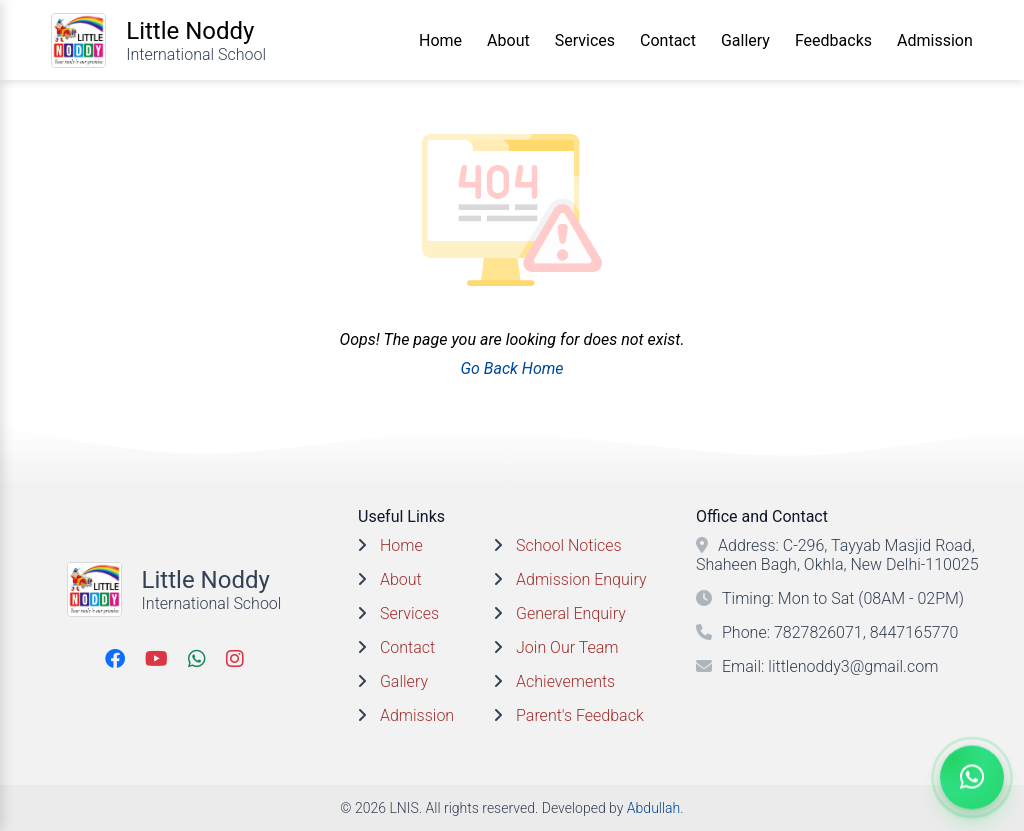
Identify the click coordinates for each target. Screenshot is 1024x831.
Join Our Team (567, 647)
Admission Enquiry (581, 579)
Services (585, 40)
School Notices (569, 545)
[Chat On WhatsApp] (972, 778)
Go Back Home (511, 368)
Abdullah (653, 808)
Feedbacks (833, 40)
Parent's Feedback (580, 715)
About (508, 40)
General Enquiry (571, 613)
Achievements (565, 681)
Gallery (745, 40)
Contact (668, 40)
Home (440, 40)
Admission (935, 40)
